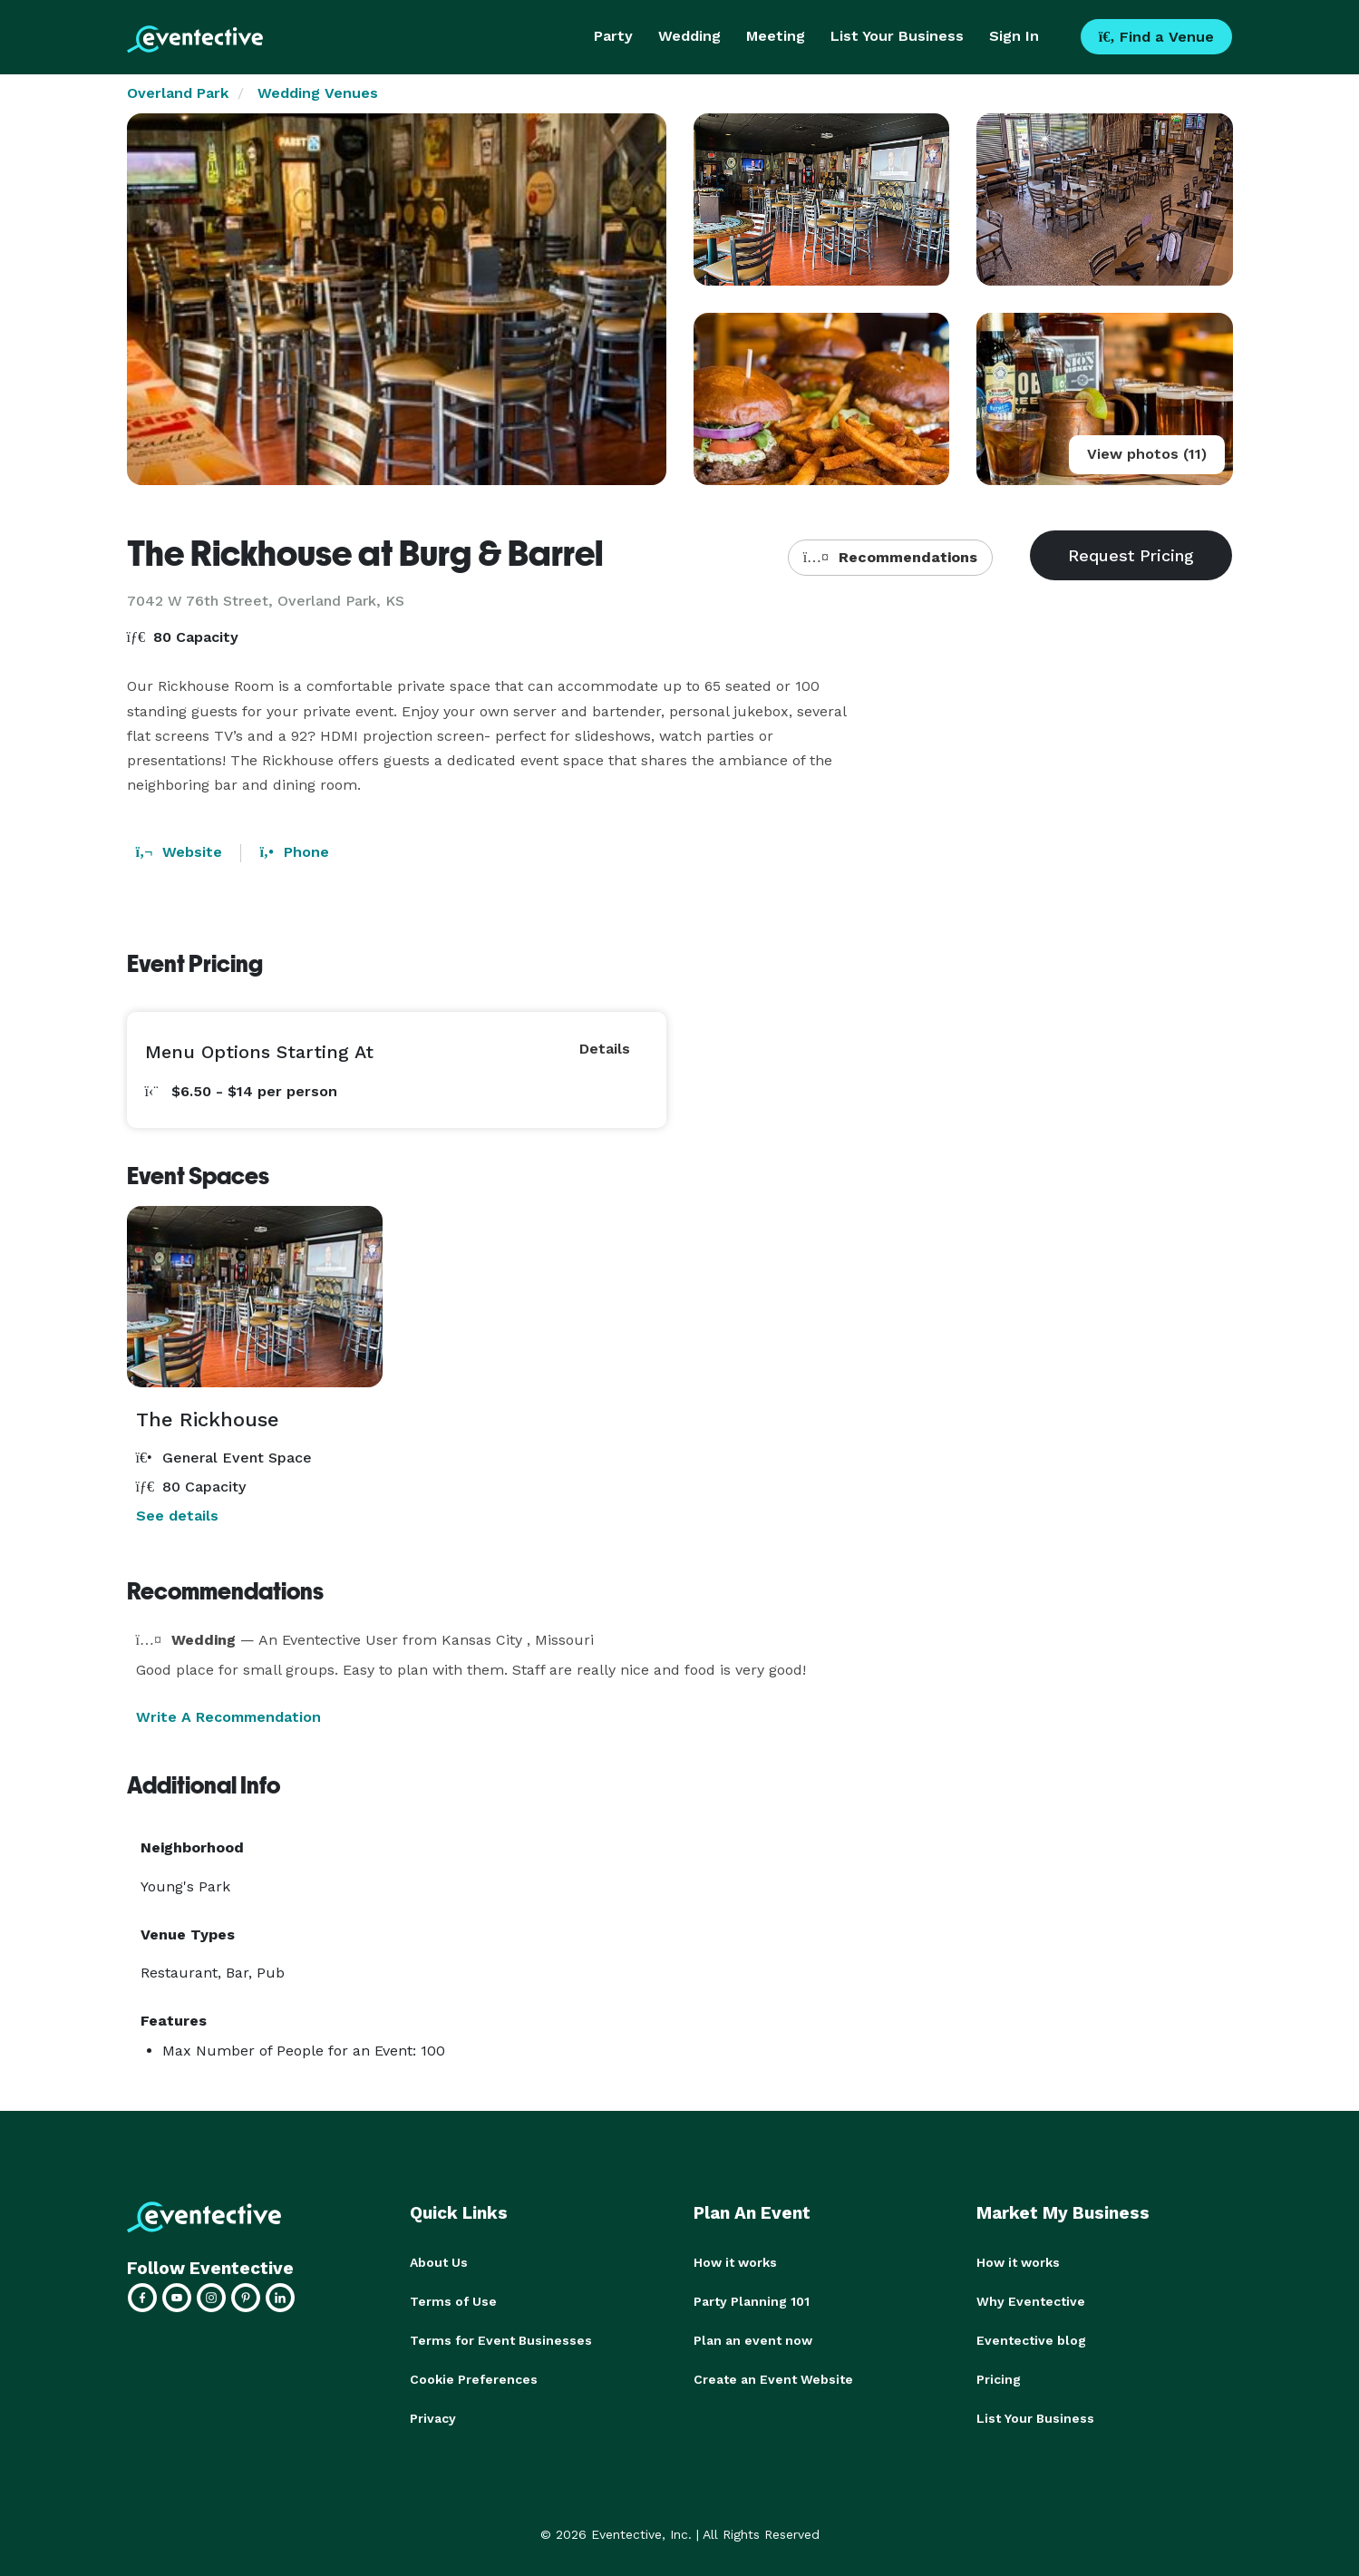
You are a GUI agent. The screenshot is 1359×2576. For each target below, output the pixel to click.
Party (613, 35)
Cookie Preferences (474, 2376)
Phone (293, 851)
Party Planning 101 (752, 2300)
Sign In (1014, 35)
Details (604, 1048)
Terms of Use (453, 2300)
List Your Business (897, 35)
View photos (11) (1147, 453)
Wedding (689, 35)
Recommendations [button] (890, 557)
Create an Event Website (773, 2376)
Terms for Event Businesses (501, 2338)
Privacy (433, 2414)
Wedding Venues (317, 93)
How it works (735, 2262)
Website (179, 851)
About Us (439, 2262)
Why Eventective (1030, 2300)
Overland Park (177, 93)
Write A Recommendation (228, 1716)
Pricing (998, 2376)
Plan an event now (753, 2338)
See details (177, 1515)
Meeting (775, 35)
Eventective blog (1031, 2338)
